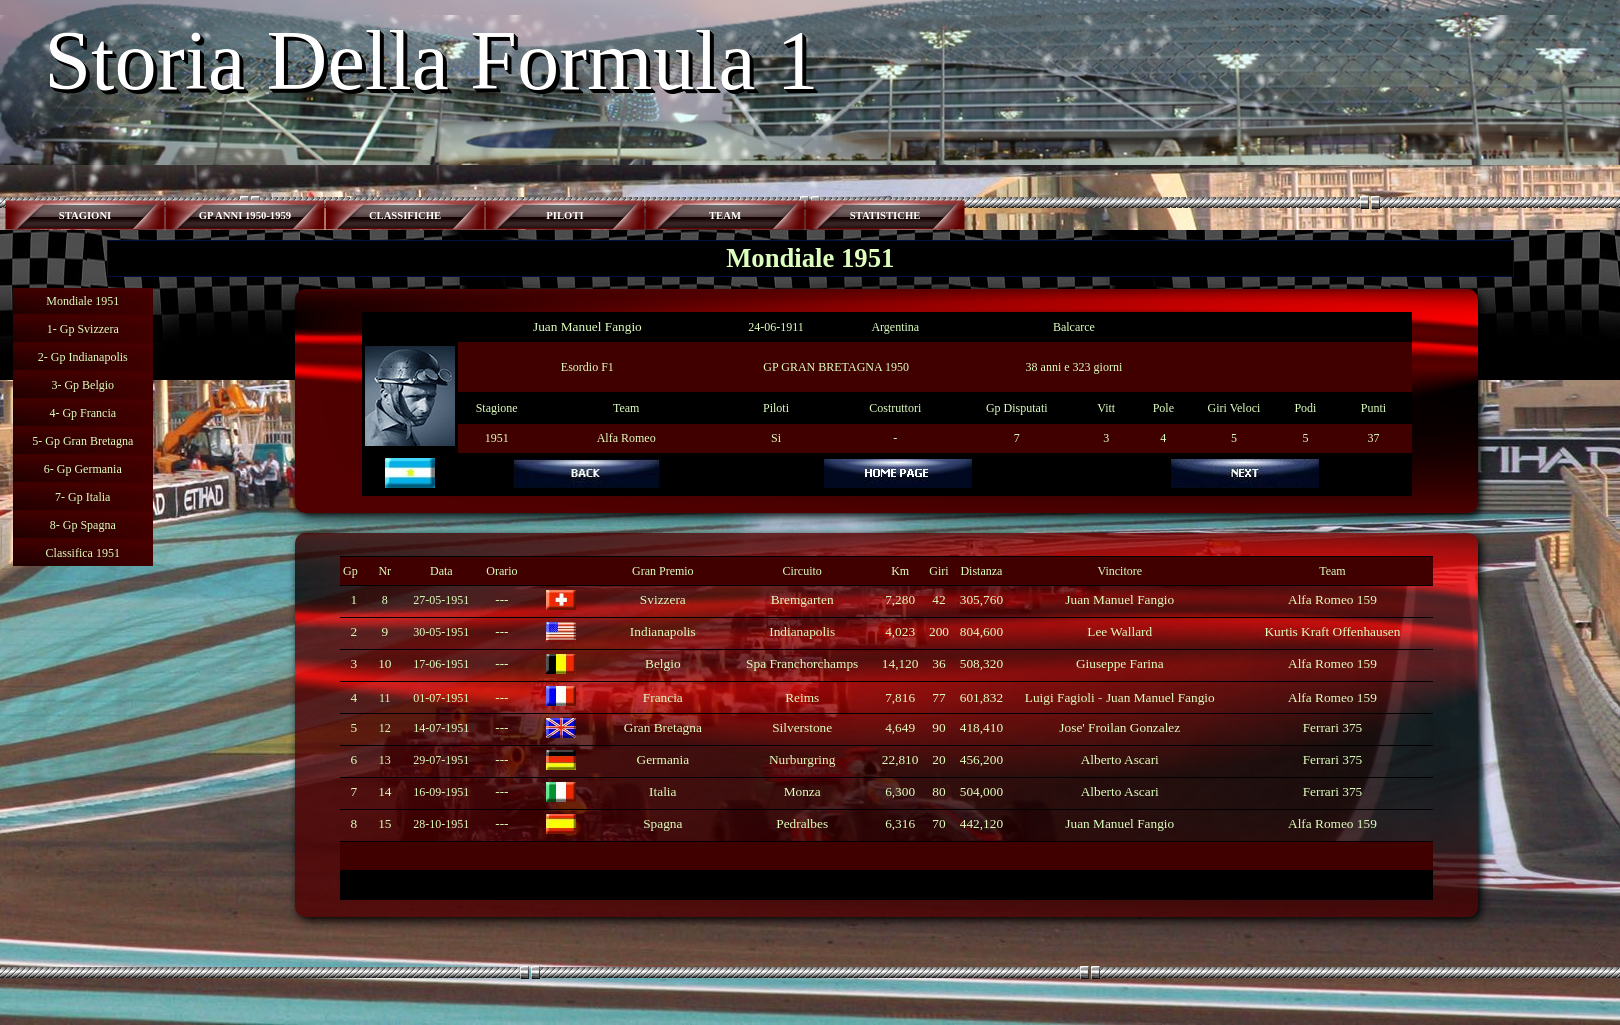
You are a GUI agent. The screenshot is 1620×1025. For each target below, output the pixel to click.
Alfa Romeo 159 (1332, 599)
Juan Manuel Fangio (587, 326)
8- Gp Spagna (83, 525)
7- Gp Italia (82, 497)
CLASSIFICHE (405, 215)
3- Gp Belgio (82, 385)
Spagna (662, 823)
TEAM (725, 215)
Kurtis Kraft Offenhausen (1332, 631)
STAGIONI (85, 215)
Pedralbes (802, 823)
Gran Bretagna (663, 727)
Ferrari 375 (1333, 727)
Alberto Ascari (1120, 759)
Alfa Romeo (626, 438)
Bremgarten (802, 599)
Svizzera (663, 599)
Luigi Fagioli (1060, 697)
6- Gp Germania (83, 469)
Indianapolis (663, 631)
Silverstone (802, 727)
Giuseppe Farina (1120, 663)
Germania (663, 759)
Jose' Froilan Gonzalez (1119, 727)
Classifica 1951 (83, 553)
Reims (802, 697)
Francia (663, 697)
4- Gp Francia (82, 413)
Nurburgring (802, 759)
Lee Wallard (1119, 631)
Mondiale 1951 (82, 301)
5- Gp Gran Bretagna (82, 441)
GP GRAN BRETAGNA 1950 (836, 367)
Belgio (663, 663)
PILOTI (564, 215)
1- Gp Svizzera (83, 329)
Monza (802, 791)
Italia (662, 791)
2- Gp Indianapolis (83, 357)
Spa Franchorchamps (802, 663)
